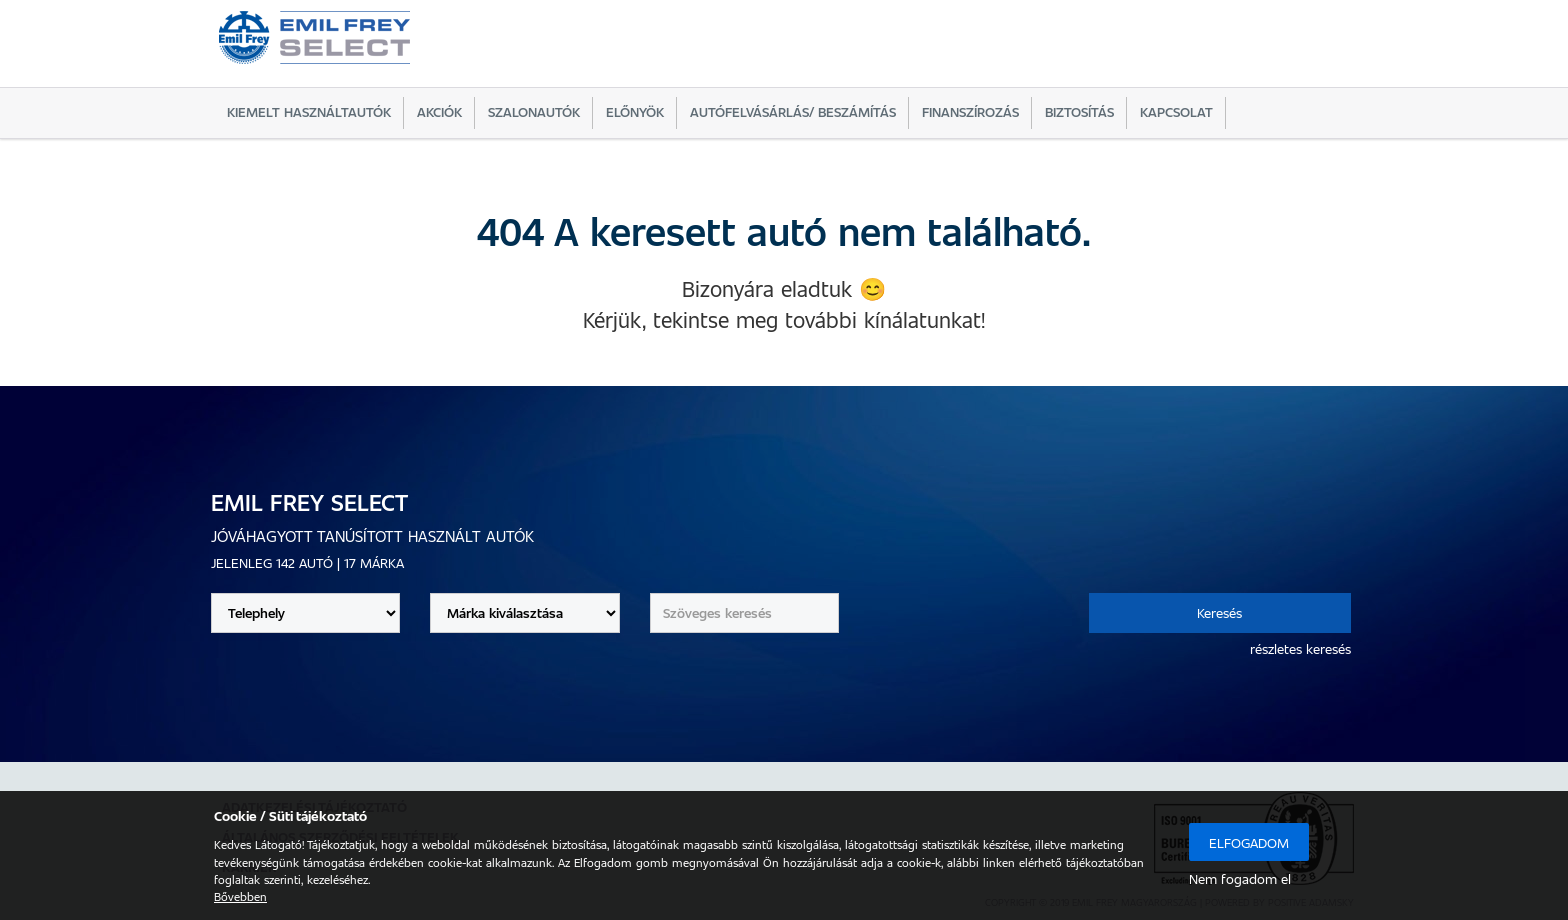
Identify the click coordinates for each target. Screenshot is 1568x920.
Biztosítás (1079, 111)
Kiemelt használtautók (309, 111)
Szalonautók (534, 111)
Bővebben (240, 896)
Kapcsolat (1176, 111)
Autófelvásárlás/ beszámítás (793, 111)
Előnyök (635, 111)
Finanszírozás (970, 111)
